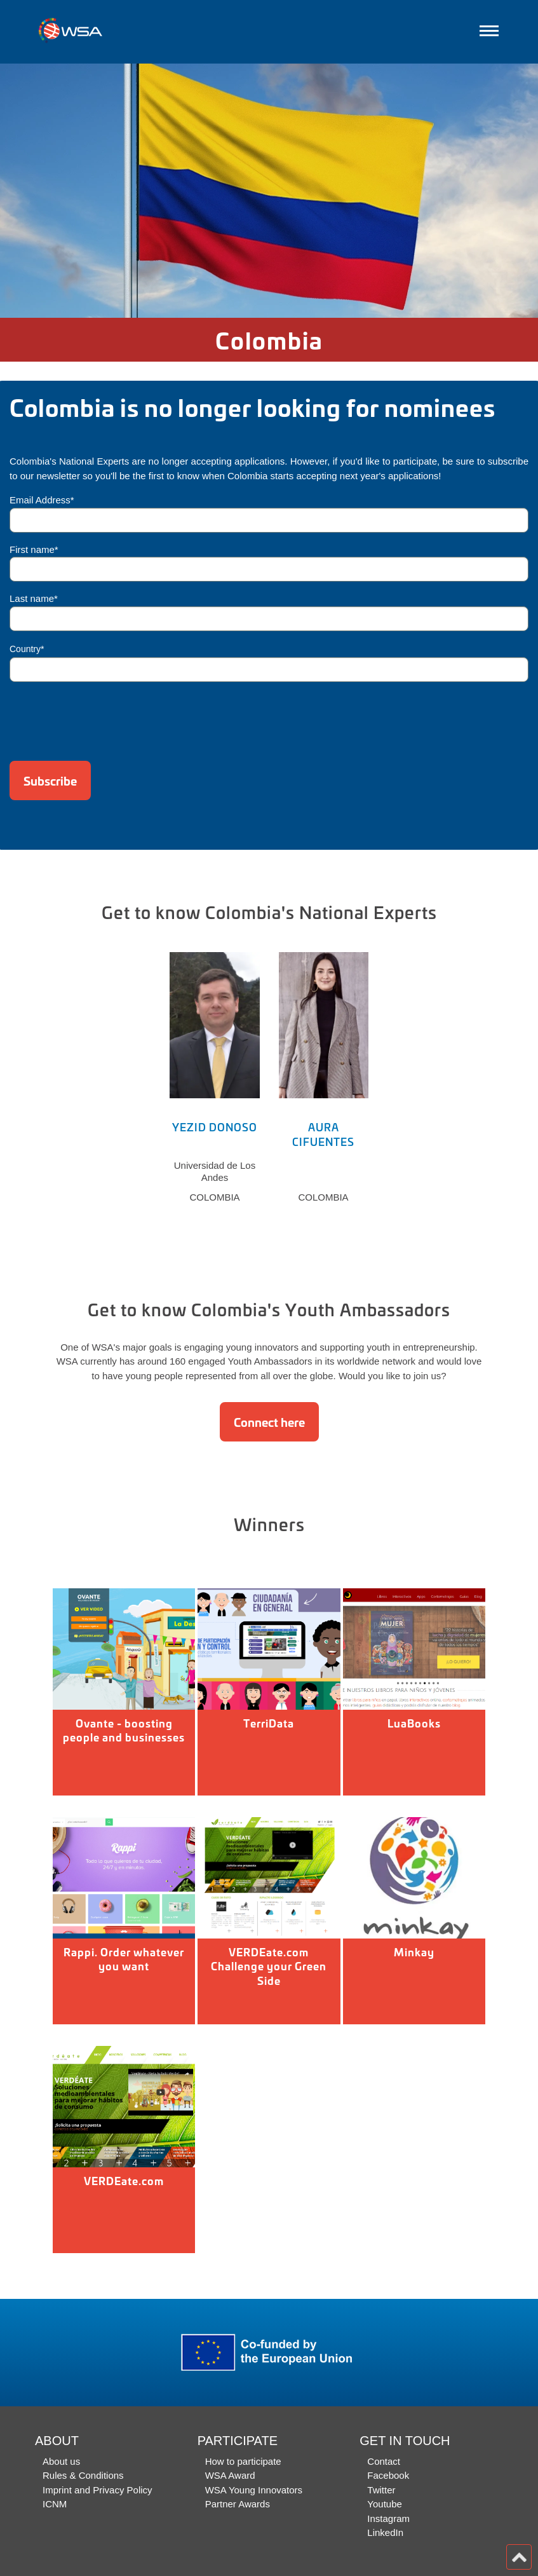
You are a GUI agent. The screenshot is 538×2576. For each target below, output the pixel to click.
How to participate (243, 2461)
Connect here (269, 1422)
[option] (269, 191)
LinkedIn (385, 2532)
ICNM (55, 2503)
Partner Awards (237, 2503)
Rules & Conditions (83, 2475)
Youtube (384, 2503)
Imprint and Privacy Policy (97, 2489)
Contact (383, 2461)
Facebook (388, 2475)
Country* (27, 649)
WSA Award (230, 2475)
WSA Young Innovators (253, 2489)
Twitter (381, 2489)
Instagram (388, 2518)
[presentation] (106, 717)
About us (61, 2461)
